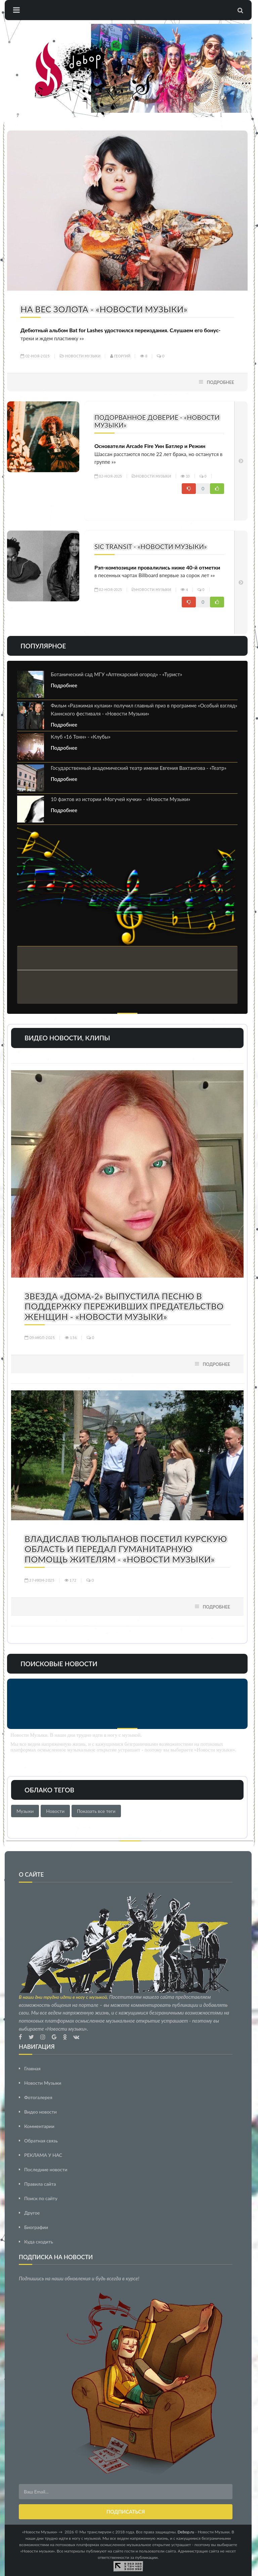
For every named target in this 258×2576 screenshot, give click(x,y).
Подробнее (220, 382)
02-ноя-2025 (35, 355)
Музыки (25, 1811)
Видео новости (40, 2112)
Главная (32, 2068)
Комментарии (39, 2126)
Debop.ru (186, 2531)
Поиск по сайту (40, 2198)
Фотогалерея (38, 2097)
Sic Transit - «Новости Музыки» (150, 546)
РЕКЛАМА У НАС (43, 2155)
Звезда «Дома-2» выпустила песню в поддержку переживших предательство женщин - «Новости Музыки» (124, 1306)
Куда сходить (38, 2241)
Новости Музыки (82, 355)
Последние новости (45, 2169)
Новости (55, 1811)
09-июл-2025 (40, 1337)
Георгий (120, 355)
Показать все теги (96, 1811)
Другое (32, 2213)
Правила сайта (40, 2184)
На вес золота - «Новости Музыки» (103, 309)
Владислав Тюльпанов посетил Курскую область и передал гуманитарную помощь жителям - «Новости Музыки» (126, 1549)
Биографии (36, 2227)
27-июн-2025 (40, 1580)
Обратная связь (41, 2140)
